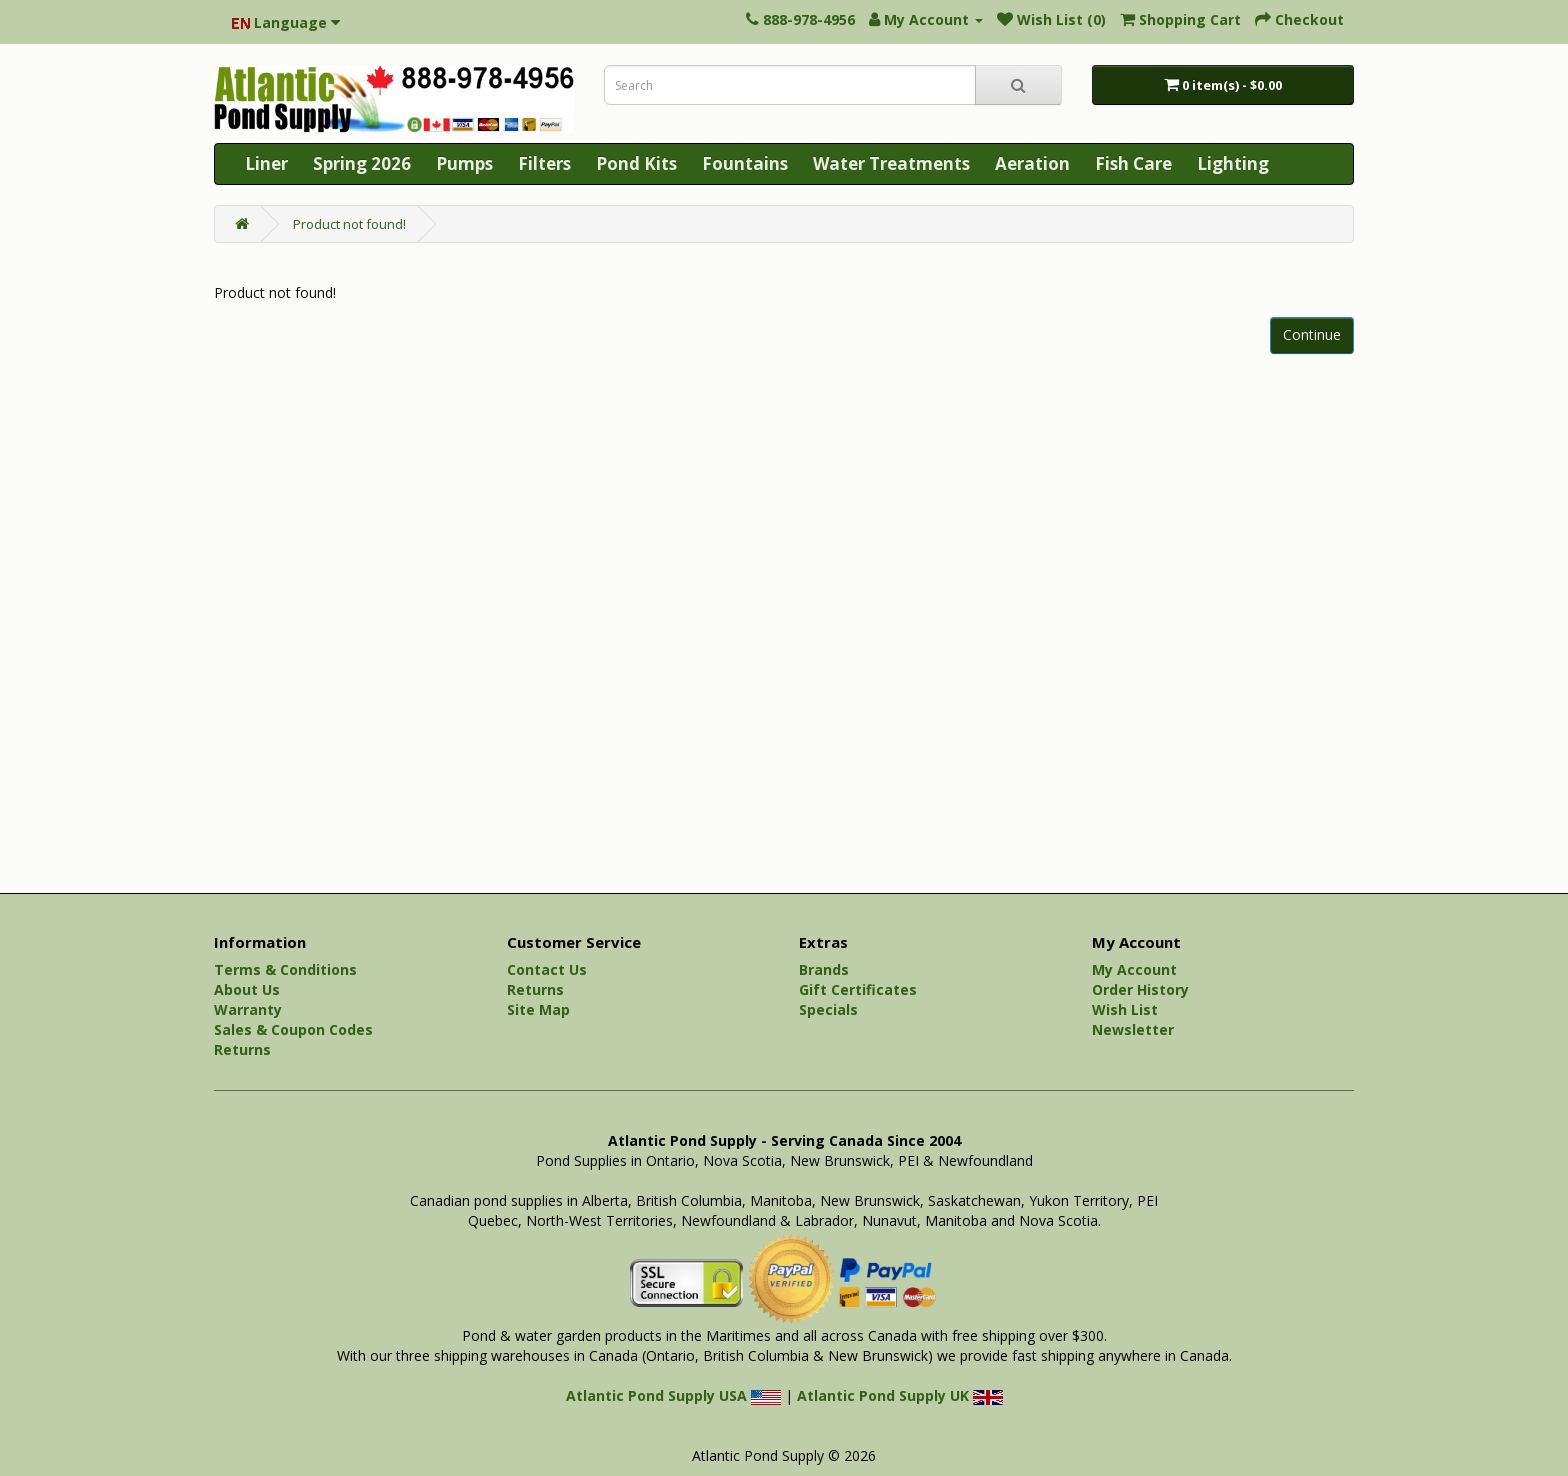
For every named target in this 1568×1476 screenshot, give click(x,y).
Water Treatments (891, 163)
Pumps (464, 163)
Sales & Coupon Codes (293, 1029)
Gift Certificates (858, 989)
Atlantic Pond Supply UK (900, 1395)
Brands (824, 969)
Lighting (1233, 163)
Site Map (538, 1009)
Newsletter (1133, 1029)
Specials (828, 1009)
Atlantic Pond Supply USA (673, 1395)
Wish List (1125, 1009)
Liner (266, 163)
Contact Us (547, 969)
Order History (1140, 989)
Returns (242, 1049)
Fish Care (1133, 163)
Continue (1312, 334)
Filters (544, 163)
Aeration (1032, 163)
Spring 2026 (362, 163)
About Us (247, 989)
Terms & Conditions (285, 969)
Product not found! (349, 224)
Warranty (248, 1009)
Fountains (745, 163)
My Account (1134, 969)
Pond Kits (636, 163)
